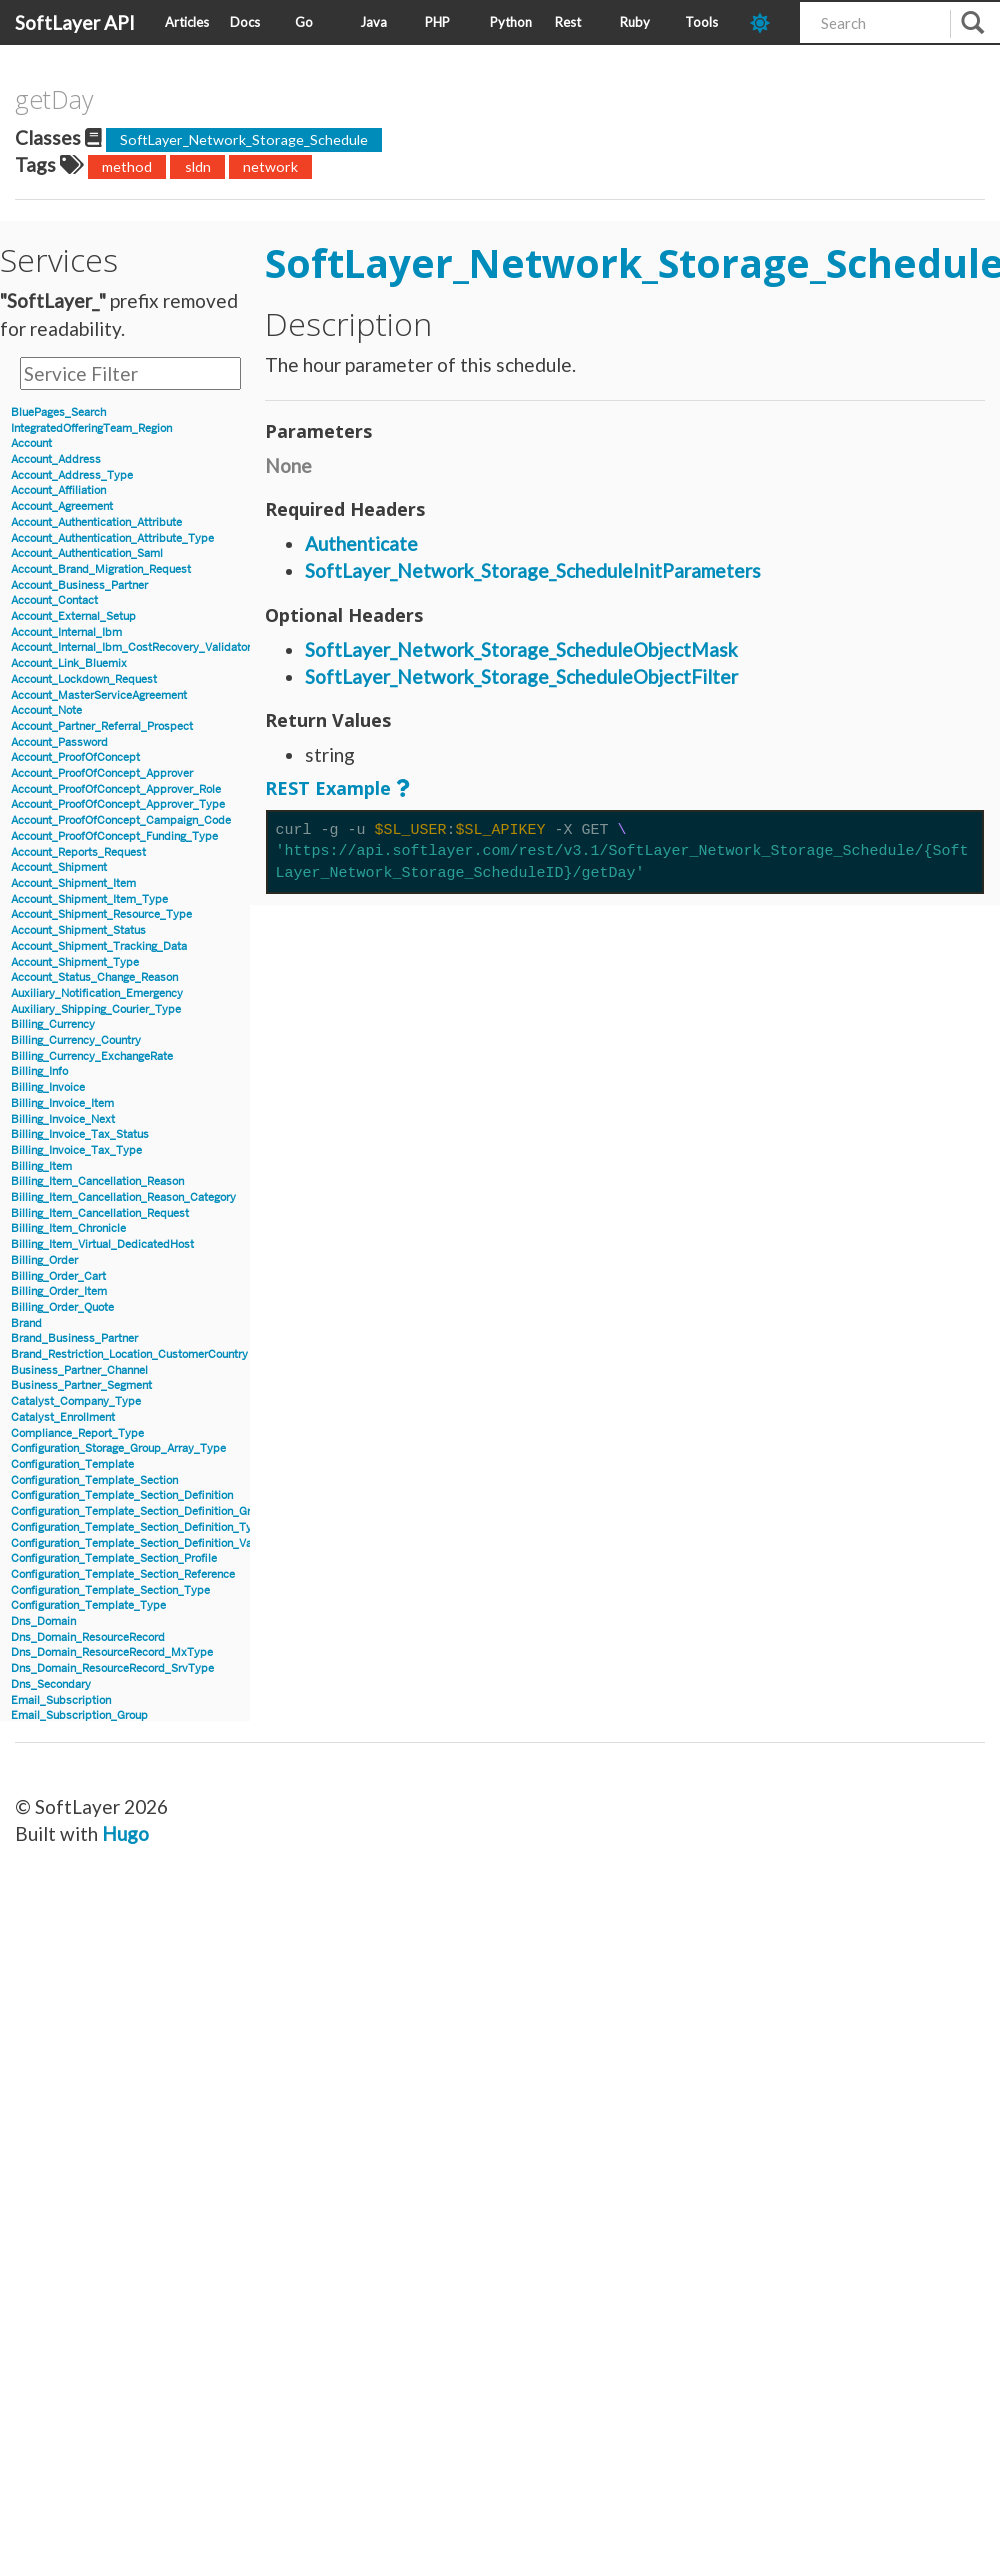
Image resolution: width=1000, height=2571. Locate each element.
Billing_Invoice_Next (63, 1119)
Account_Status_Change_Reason (94, 977)
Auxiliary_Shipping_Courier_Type (96, 1009)
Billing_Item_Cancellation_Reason (97, 1181)
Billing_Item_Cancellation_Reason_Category (123, 1197)
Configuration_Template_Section (94, 1480)
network (270, 166)
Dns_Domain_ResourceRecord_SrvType (112, 1668)
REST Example (328, 788)
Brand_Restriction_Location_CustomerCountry (129, 1354)
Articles (187, 22)
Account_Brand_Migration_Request (101, 569)
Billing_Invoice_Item (62, 1103)
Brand (26, 1323)
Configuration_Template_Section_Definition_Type (138, 1527)
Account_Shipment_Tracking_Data (99, 946)
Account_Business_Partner (79, 585)
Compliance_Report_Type (77, 1433)
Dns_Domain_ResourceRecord (88, 1637)
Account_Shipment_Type (75, 962)
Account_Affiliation (58, 490)
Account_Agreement (62, 506)
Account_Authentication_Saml (87, 553)
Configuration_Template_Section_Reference (123, 1574)
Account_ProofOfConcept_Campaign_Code (121, 820)
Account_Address (56, 459)
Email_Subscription (61, 1700)
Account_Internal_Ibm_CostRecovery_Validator (131, 647)
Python (511, 22)
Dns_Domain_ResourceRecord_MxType (112, 1652)
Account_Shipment (59, 867)
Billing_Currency (53, 1024)
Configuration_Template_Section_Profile (114, 1558)
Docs (245, 22)
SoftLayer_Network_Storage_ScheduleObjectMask (521, 649)
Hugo (125, 1833)
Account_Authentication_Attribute (96, 522)
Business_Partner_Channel (79, 1370)
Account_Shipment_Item (73, 883)
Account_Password (59, 742)
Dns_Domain (43, 1621)
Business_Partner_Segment (81, 1385)
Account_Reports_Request (78, 852)
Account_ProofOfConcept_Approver (102, 773)
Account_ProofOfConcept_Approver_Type (118, 804)
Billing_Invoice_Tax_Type (76, 1150)
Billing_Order (44, 1260)
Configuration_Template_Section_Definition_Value (139, 1543)
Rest (568, 22)
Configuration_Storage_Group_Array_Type (118, 1448)
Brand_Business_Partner (74, 1338)
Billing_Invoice (48, 1087)
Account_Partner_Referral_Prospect (102, 726)
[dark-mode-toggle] (767, 22)
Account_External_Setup (73, 616)
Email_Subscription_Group (79, 1715)
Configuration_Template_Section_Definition (122, 1495)
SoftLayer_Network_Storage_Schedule (244, 139)
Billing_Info (39, 1071)
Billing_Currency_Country (76, 1040)
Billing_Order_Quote (62, 1307)
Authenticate (361, 543)
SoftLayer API (75, 22)
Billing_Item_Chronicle (68, 1228)
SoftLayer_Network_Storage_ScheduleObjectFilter (521, 676)
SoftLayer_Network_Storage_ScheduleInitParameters (533, 570)
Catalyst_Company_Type (76, 1401)
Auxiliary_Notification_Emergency (97, 993)
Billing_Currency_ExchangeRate (92, 1056)
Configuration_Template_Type (88, 1605)
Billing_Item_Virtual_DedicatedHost (102, 1244)
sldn (198, 166)
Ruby (635, 22)
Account (31, 443)
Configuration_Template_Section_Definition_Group (140, 1511)
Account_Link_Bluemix (69, 663)
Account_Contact (54, 600)
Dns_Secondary (51, 1684)
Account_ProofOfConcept (75, 757)
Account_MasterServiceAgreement (99, 695)
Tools (701, 22)
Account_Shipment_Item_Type (89, 899)
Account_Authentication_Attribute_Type (112, 538)
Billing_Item (41, 1166)
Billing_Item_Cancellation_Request (100, 1213)
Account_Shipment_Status (78, 930)
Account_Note (46, 710)
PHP (437, 22)
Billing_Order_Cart (58, 1276)
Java (373, 22)
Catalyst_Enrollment (63, 1417)
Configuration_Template (72, 1464)
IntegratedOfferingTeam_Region (91, 428)
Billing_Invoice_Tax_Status (80, 1134)
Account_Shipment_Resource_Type (101, 914)
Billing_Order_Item (59, 1291)
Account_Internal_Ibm (66, 632)
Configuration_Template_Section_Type (110, 1590)
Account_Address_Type (72, 475)
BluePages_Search (58, 412)
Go (304, 22)
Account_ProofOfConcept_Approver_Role (116, 789)
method (127, 166)
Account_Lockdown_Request (84, 679)
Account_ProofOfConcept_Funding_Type (114, 836)
